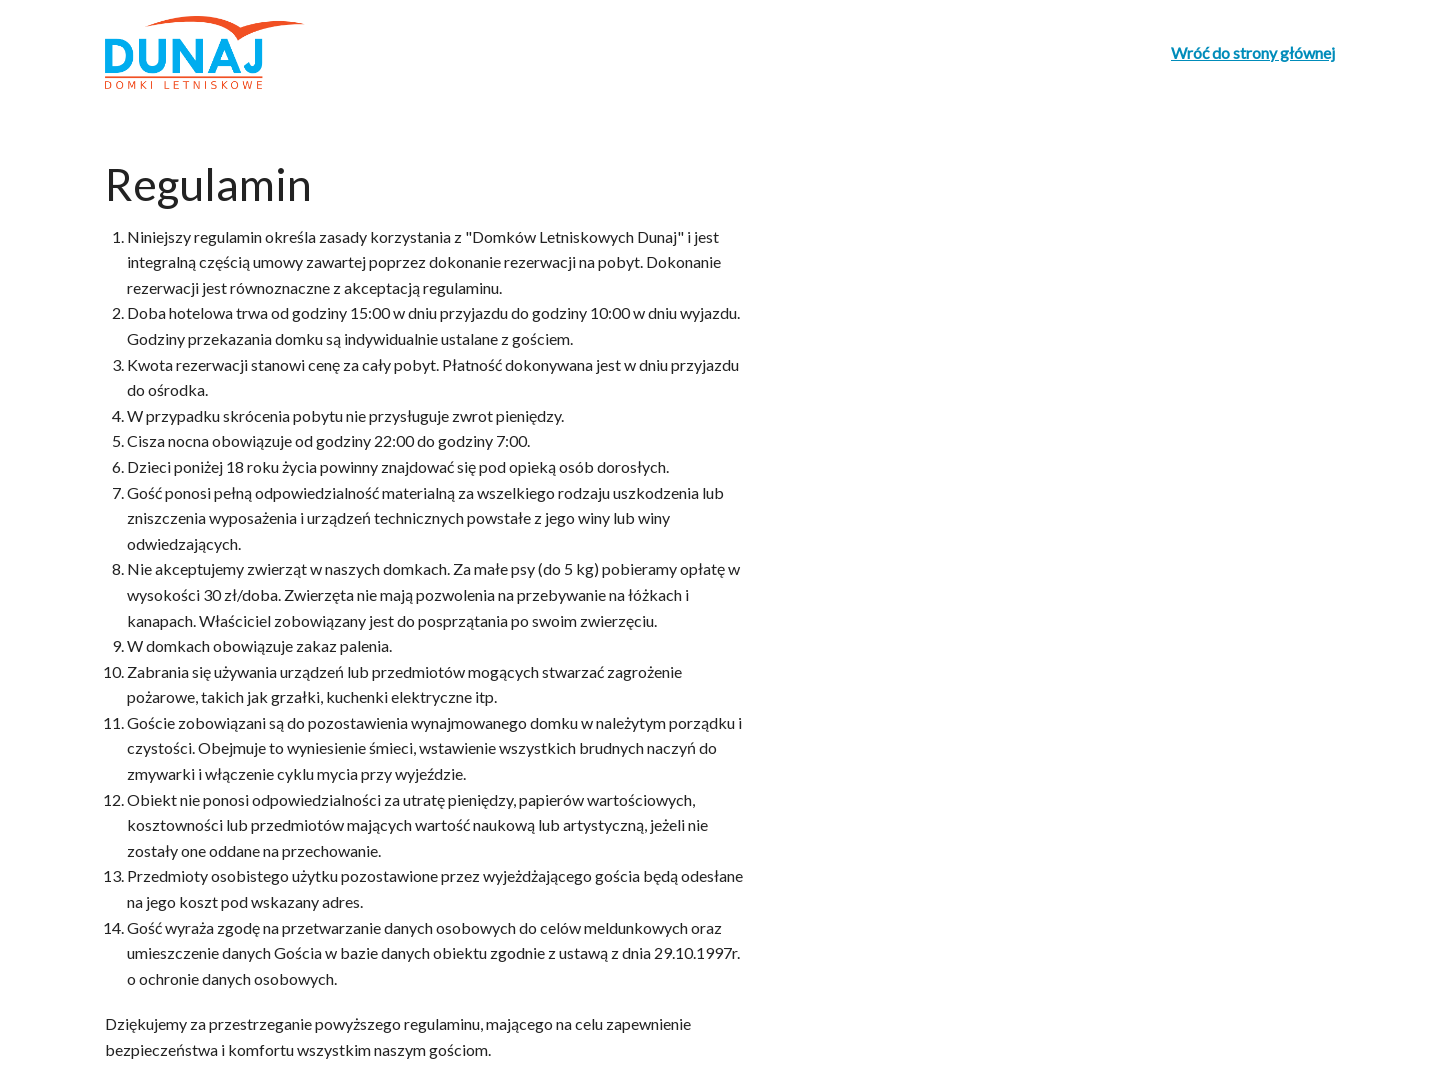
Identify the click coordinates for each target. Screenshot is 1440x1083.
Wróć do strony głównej (1253, 52)
